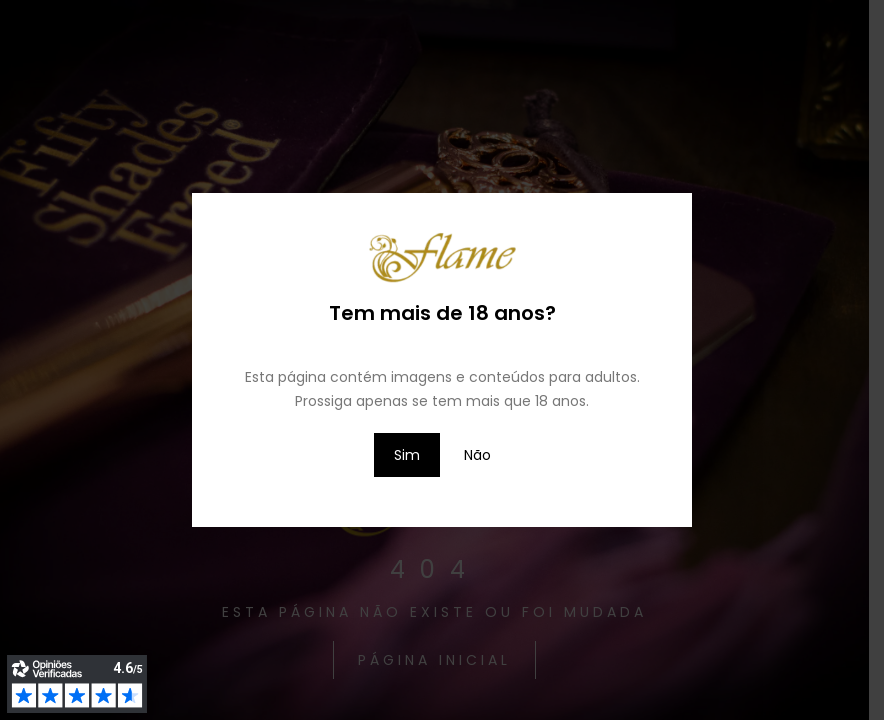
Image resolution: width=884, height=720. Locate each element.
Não (477, 455)
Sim (407, 455)
